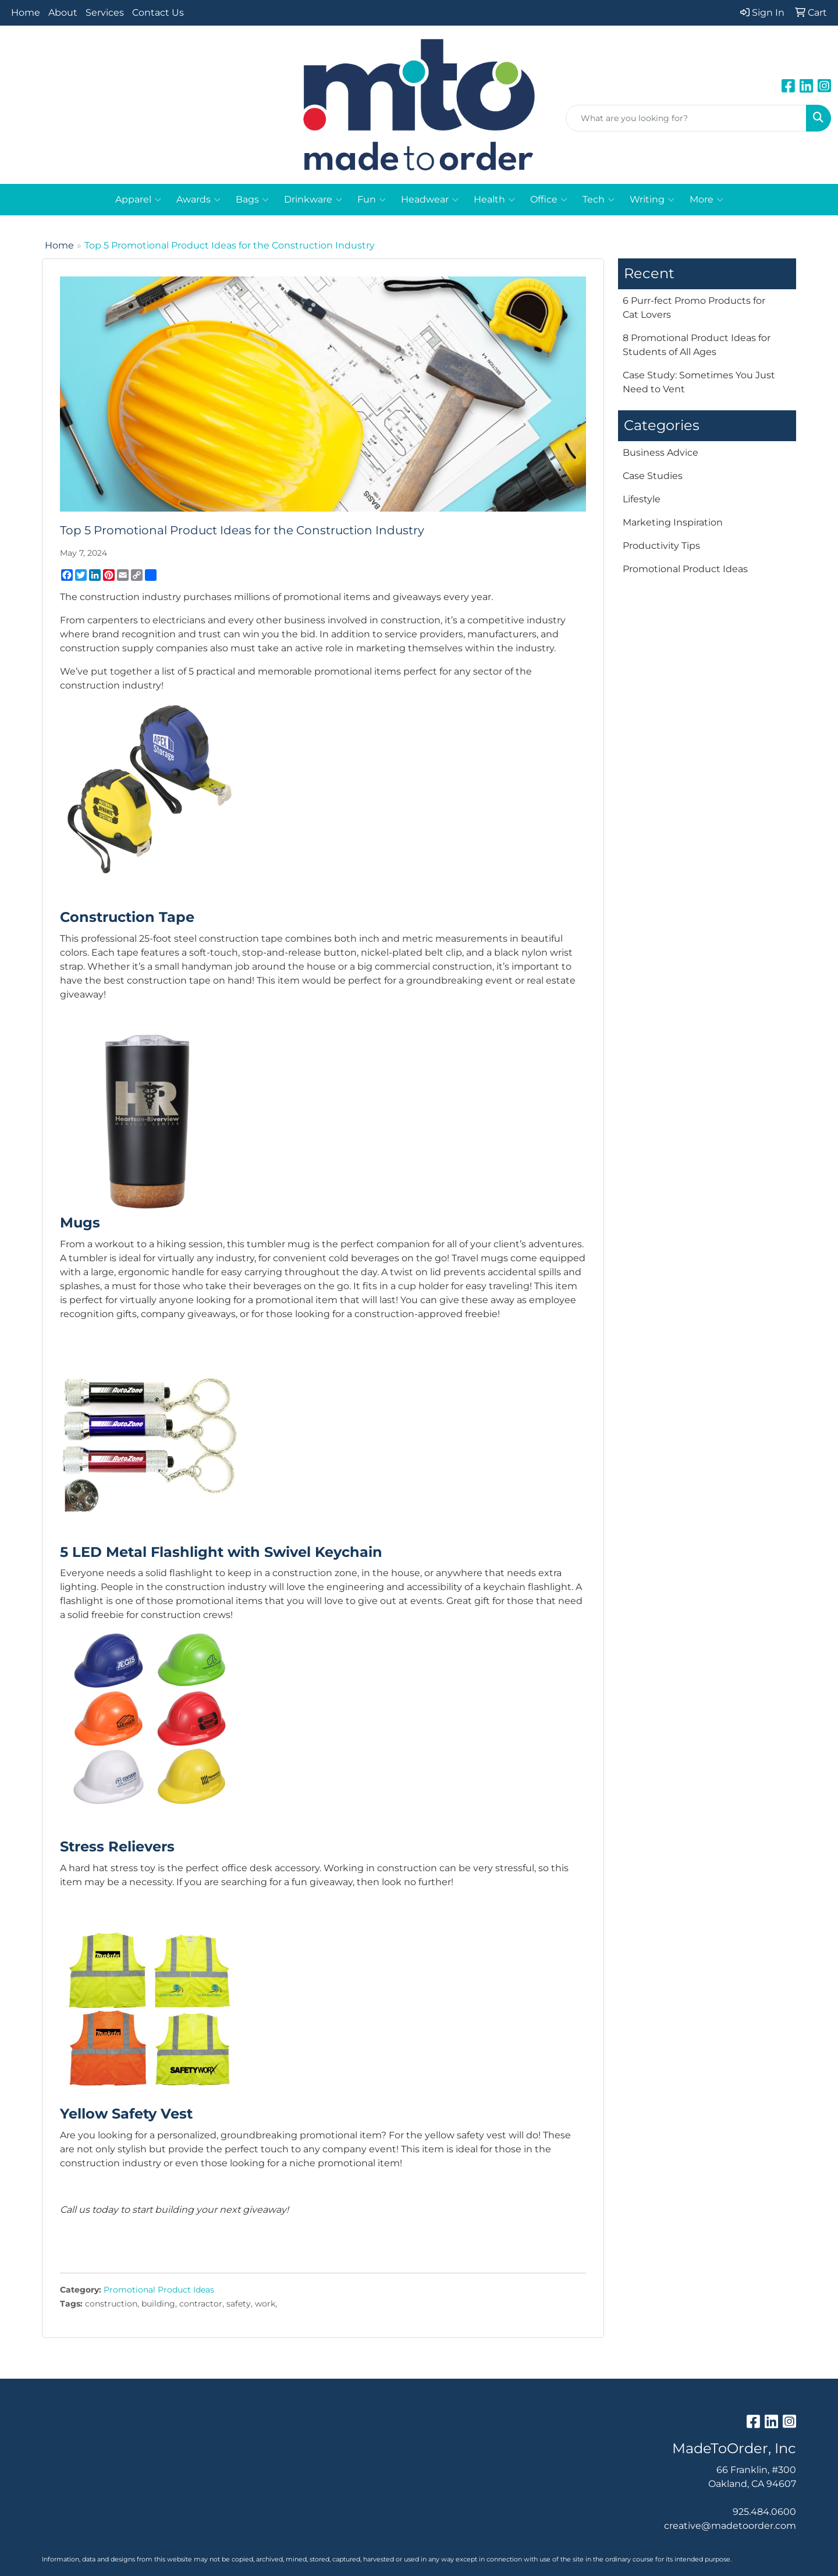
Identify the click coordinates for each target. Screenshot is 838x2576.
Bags (252, 200)
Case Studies (653, 475)
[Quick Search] (686, 118)
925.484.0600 (764, 2511)
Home (25, 12)
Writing (652, 200)
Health (494, 200)
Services (105, 12)
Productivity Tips (661, 545)
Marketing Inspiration (673, 522)
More (706, 200)
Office (548, 200)
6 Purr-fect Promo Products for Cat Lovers (694, 307)
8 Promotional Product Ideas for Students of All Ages (696, 344)
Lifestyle (642, 499)
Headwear (430, 200)
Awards (198, 200)
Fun (371, 200)
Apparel (138, 200)
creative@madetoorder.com (730, 2525)
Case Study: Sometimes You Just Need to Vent (699, 382)
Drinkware (313, 200)
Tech (599, 200)
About (62, 12)
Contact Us (158, 12)
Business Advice (660, 452)
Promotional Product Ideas (159, 2289)
